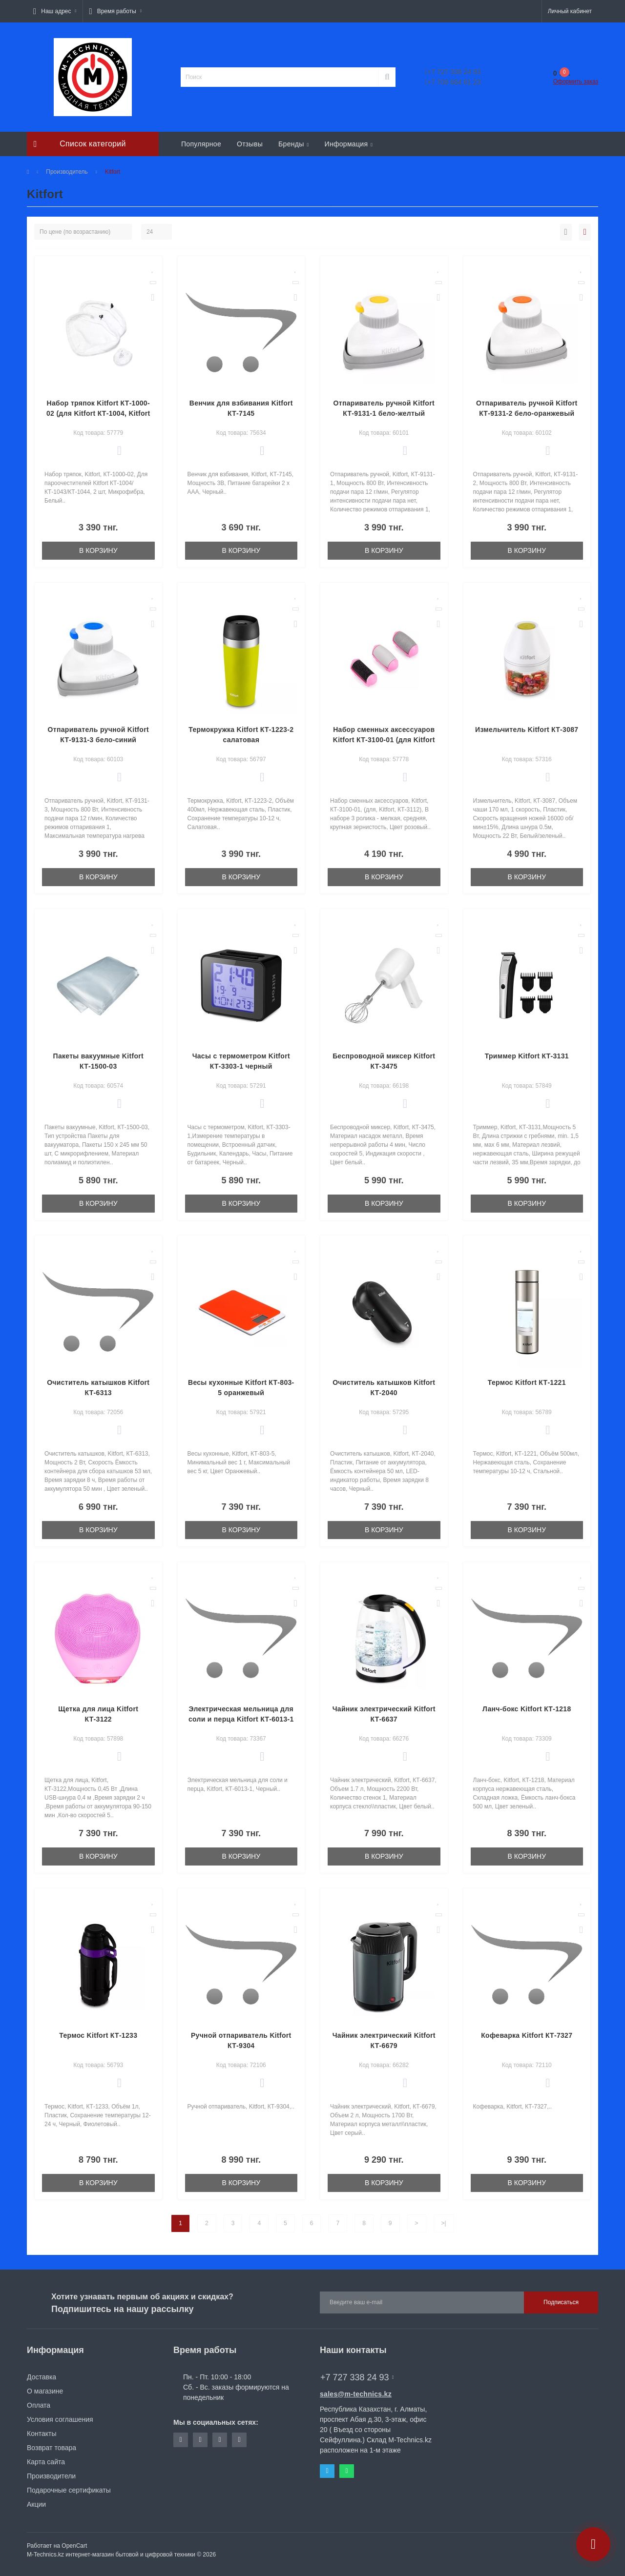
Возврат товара (51, 2448)
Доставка (41, 2377)
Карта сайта (46, 2462)
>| (443, 2223)
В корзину (98, 550)
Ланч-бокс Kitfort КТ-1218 (526, 1709)
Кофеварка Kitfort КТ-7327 (526, 2035)
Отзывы (250, 144)
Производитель (66, 171)
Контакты (41, 2433)
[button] (55, 11)
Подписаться (561, 2302)
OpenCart (74, 2545)
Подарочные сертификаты (69, 2490)
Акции (36, 2504)
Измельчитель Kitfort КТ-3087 (526, 729)
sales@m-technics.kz (356, 2394)
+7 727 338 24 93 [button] (357, 2377)
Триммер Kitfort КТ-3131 (527, 1056)
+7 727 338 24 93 (453, 72)
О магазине (45, 2391)
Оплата (38, 2405)
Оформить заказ (575, 81)
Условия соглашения (60, 2419)
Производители (51, 2476)
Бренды (293, 144)
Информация (349, 144)
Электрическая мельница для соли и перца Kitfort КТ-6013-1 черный (241, 1719)
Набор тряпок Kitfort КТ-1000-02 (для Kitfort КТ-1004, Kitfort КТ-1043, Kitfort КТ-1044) (98, 413)
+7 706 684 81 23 (453, 82)
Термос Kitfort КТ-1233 (98, 2035)
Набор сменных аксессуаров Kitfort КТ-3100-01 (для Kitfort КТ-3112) (384, 740)
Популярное (201, 144)
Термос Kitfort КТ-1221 (527, 1382)
